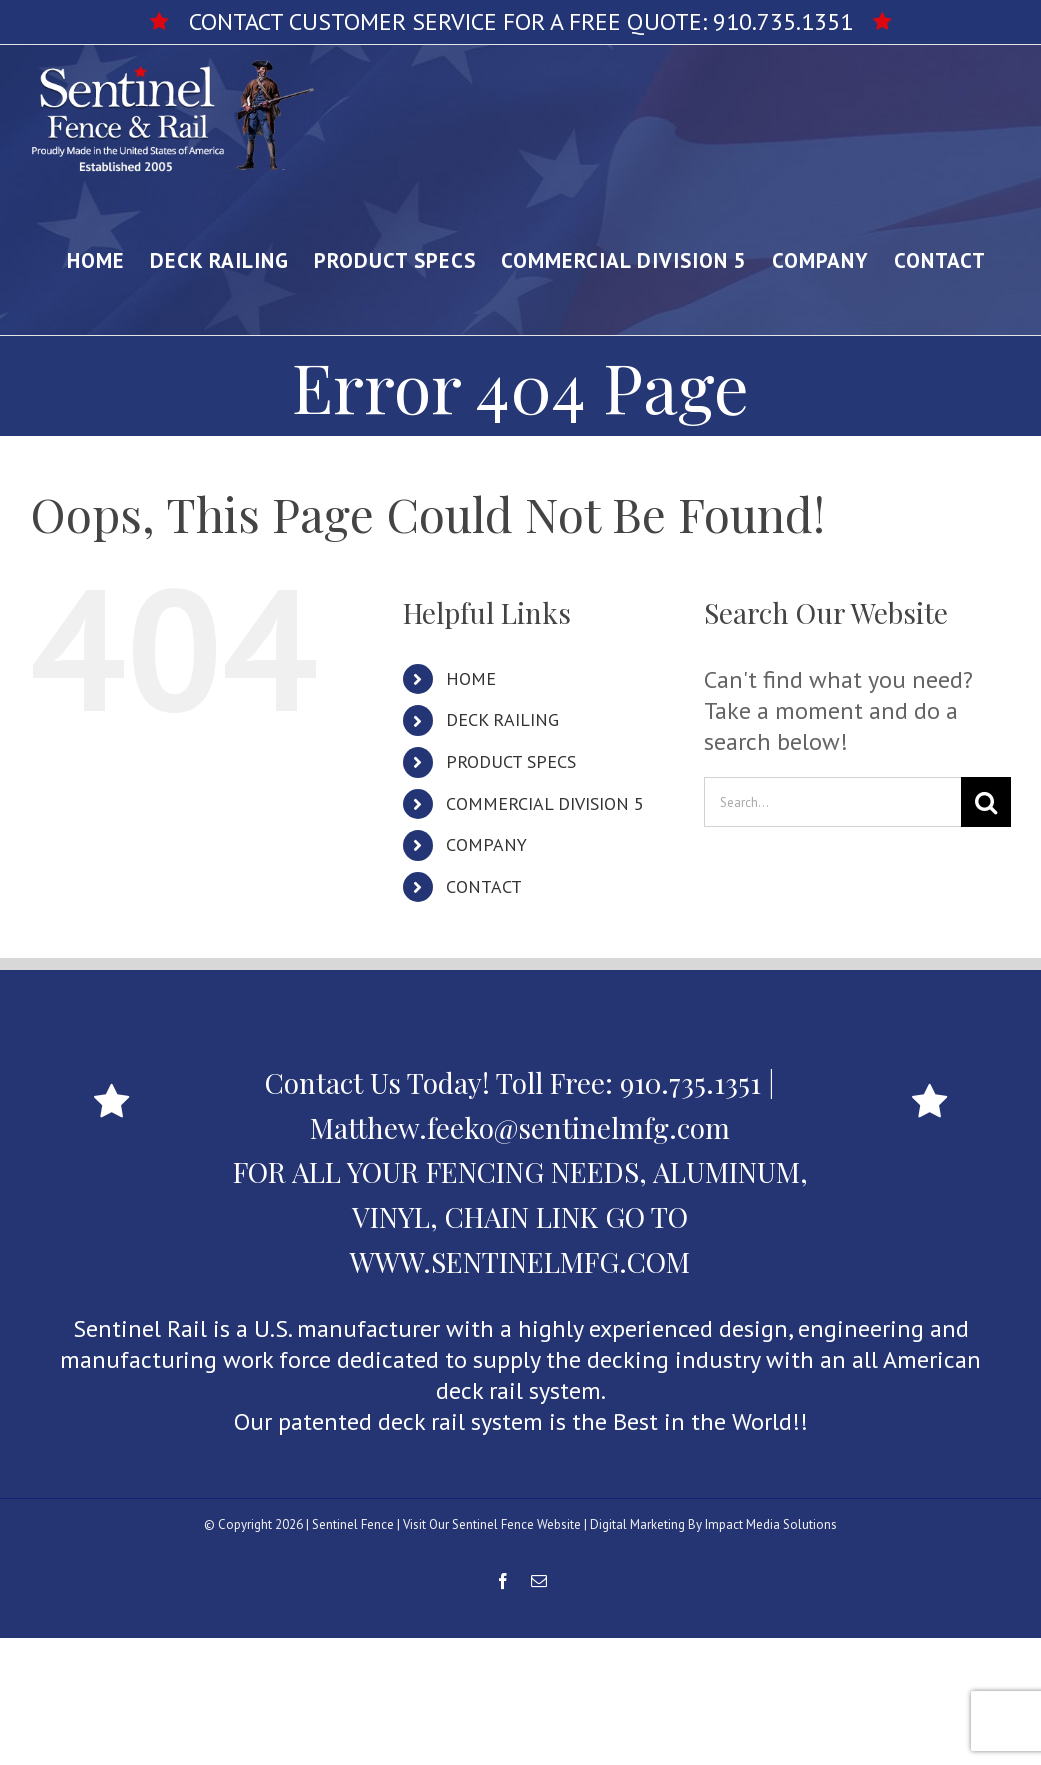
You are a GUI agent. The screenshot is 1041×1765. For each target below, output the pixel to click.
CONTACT (484, 886)
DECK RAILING (502, 719)
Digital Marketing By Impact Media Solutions (713, 1524)
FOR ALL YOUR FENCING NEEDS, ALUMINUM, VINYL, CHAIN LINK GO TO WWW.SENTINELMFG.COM (520, 1216)
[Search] (986, 802)
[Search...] (832, 802)
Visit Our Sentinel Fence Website (492, 1524)
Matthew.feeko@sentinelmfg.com (520, 1127)
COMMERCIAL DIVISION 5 (545, 803)
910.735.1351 (783, 21)
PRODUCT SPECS (511, 761)
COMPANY (486, 844)
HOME (471, 678)
